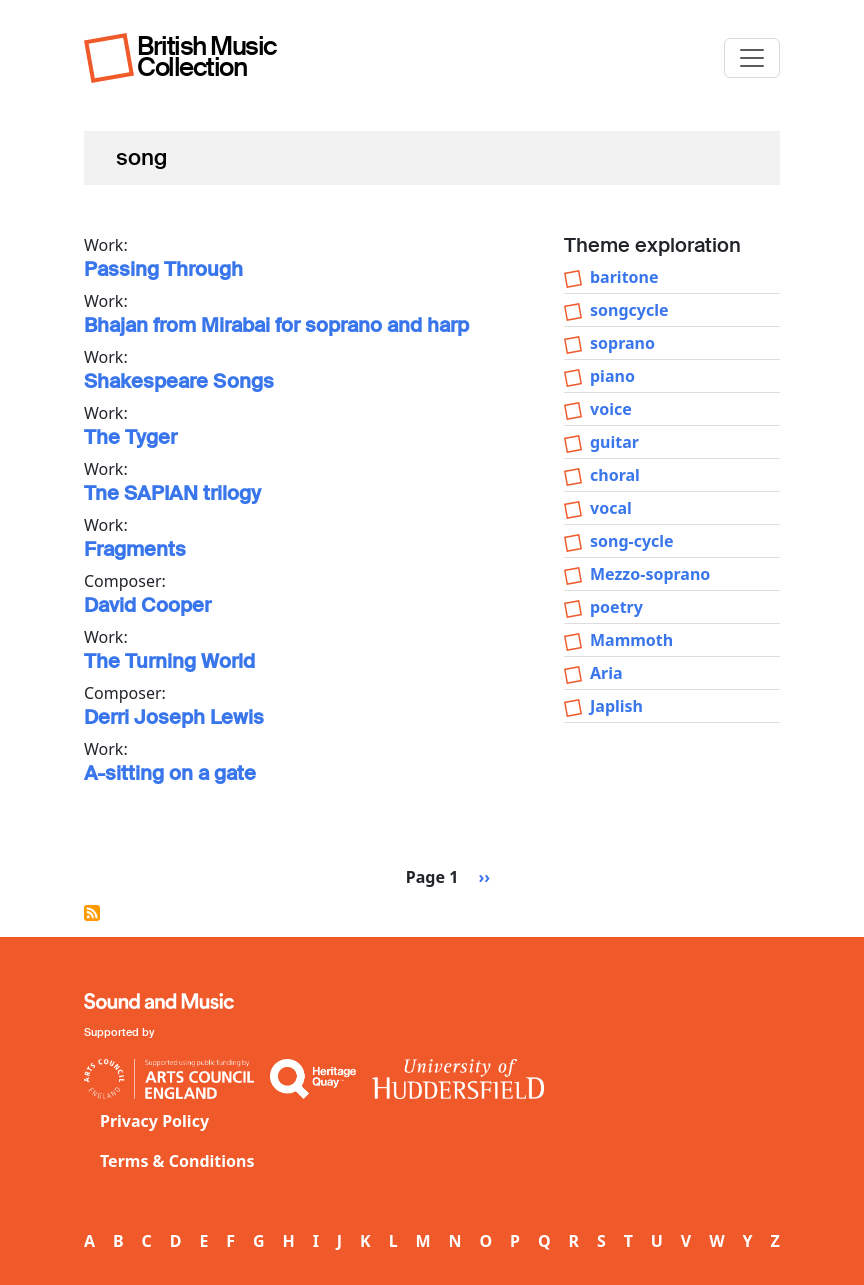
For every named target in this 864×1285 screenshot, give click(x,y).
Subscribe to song (92, 913)
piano (612, 376)
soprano (622, 343)
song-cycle (632, 541)
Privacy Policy (154, 1121)
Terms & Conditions (177, 1161)
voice (611, 409)
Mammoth (631, 640)
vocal (611, 508)
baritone (624, 277)
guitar (614, 442)
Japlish (616, 706)
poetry (616, 607)
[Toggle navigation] (752, 58)
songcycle (629, 310)
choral (615, 475)
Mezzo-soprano (650, 574)
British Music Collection (207, 56)
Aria (606, 673)
